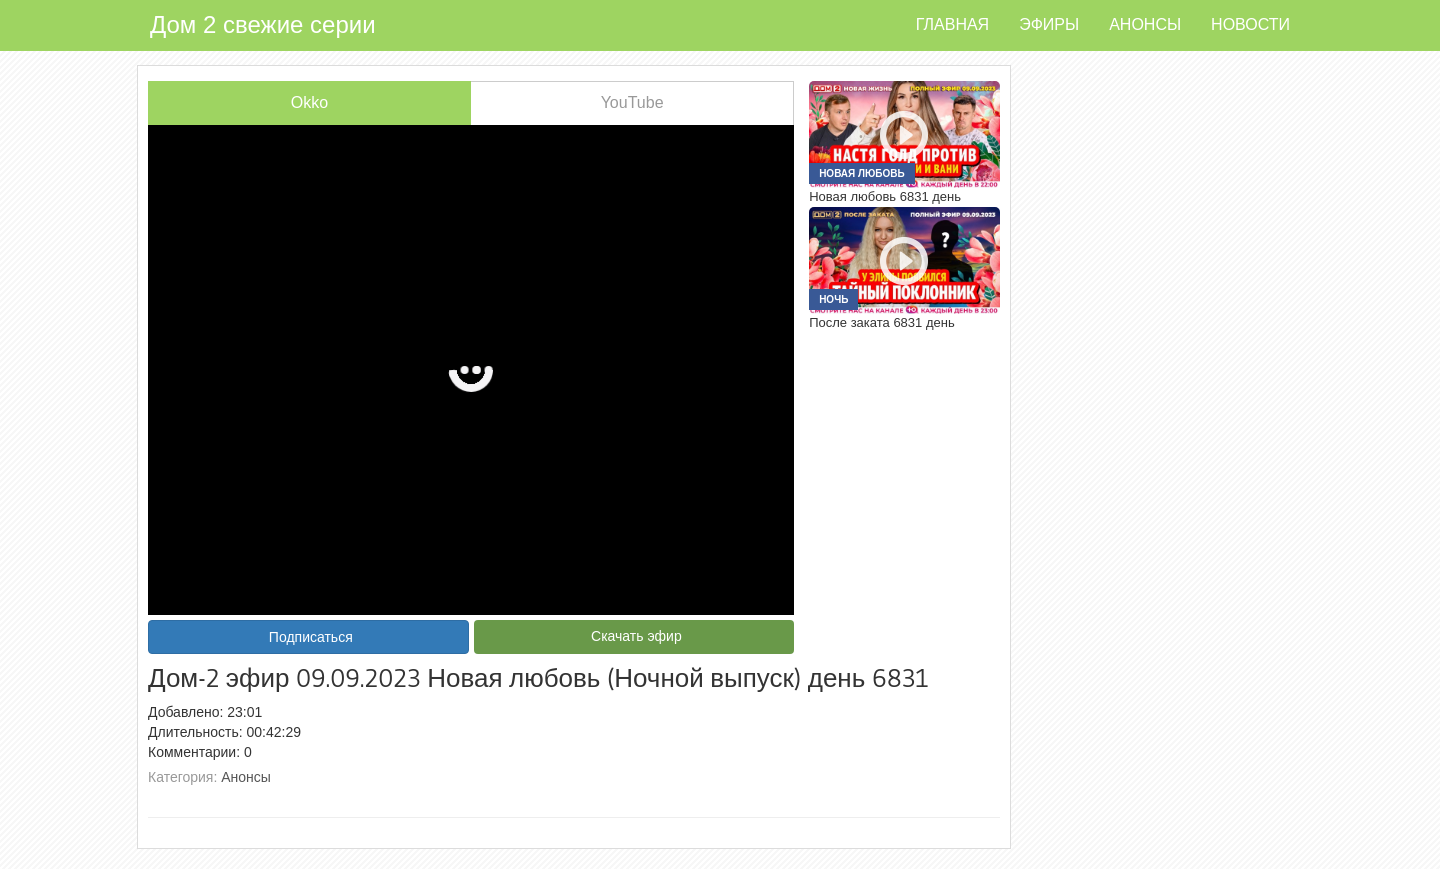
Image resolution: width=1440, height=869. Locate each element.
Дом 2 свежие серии (263, 24)
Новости (1250, 24)
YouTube (632, 102)
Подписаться (311, 637)
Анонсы (1145, 24)
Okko (309, 102)
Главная (952, 24)
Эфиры (1049, 24)
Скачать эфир (636, 636)
